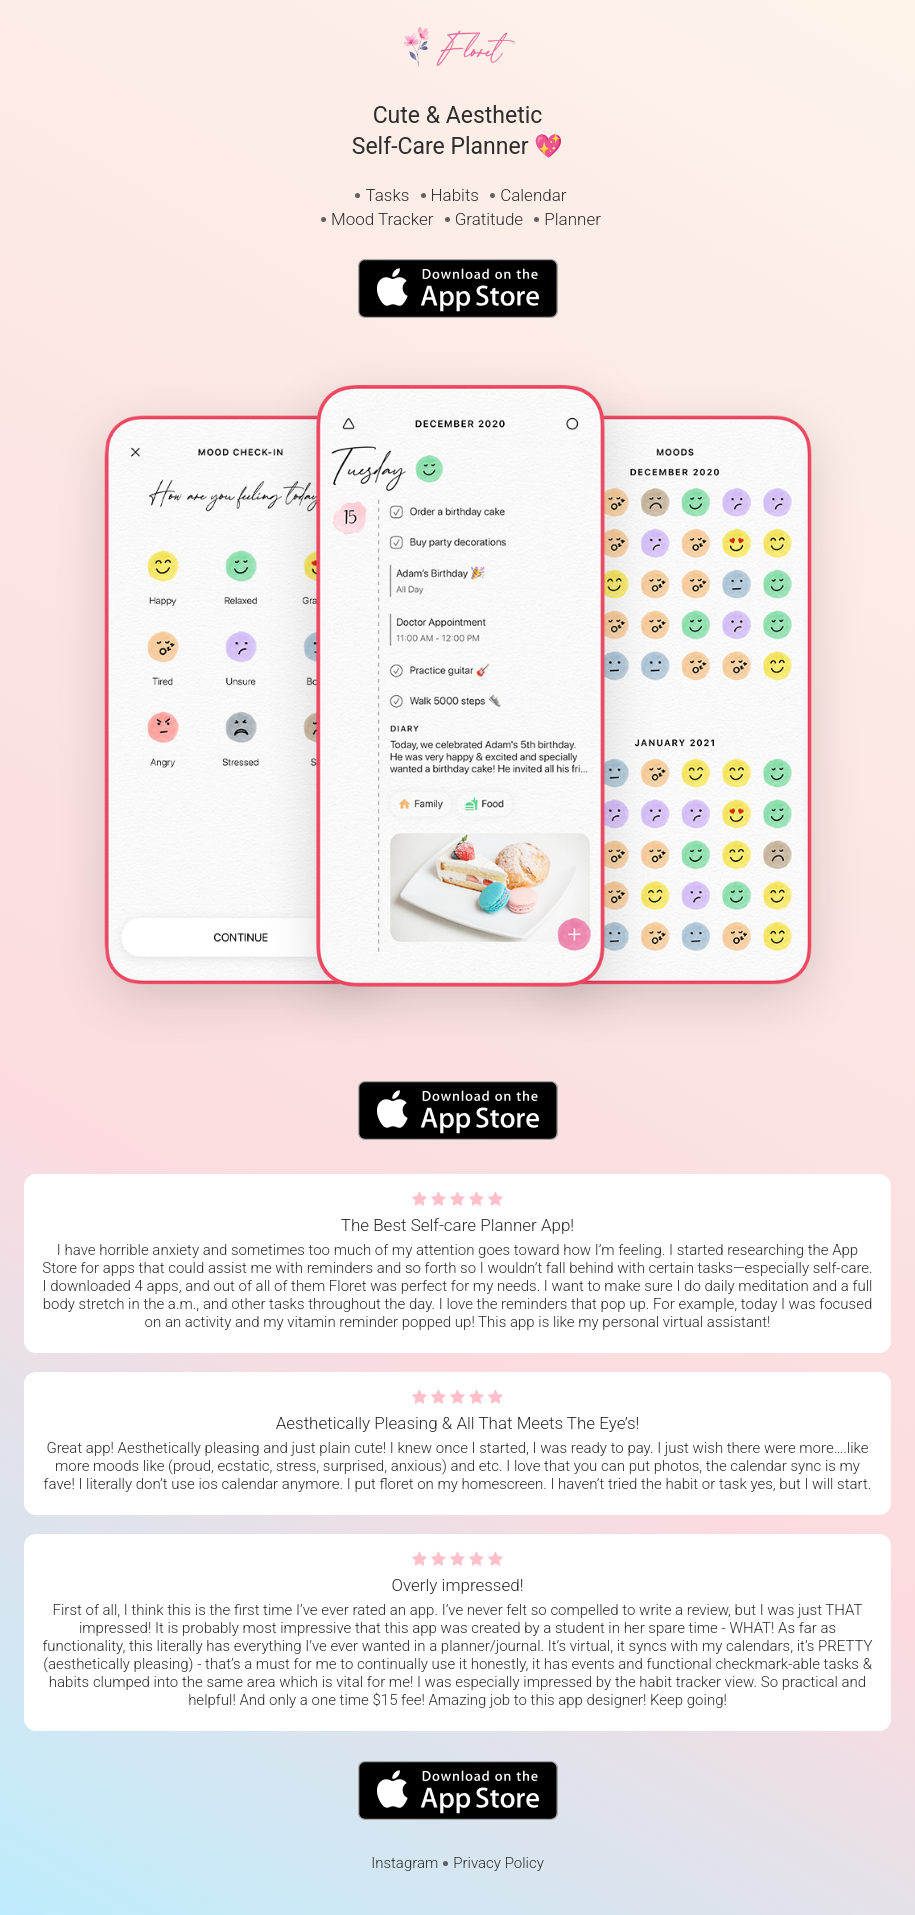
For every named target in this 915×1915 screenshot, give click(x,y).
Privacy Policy (498, 1863)
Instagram (404, 1863)
